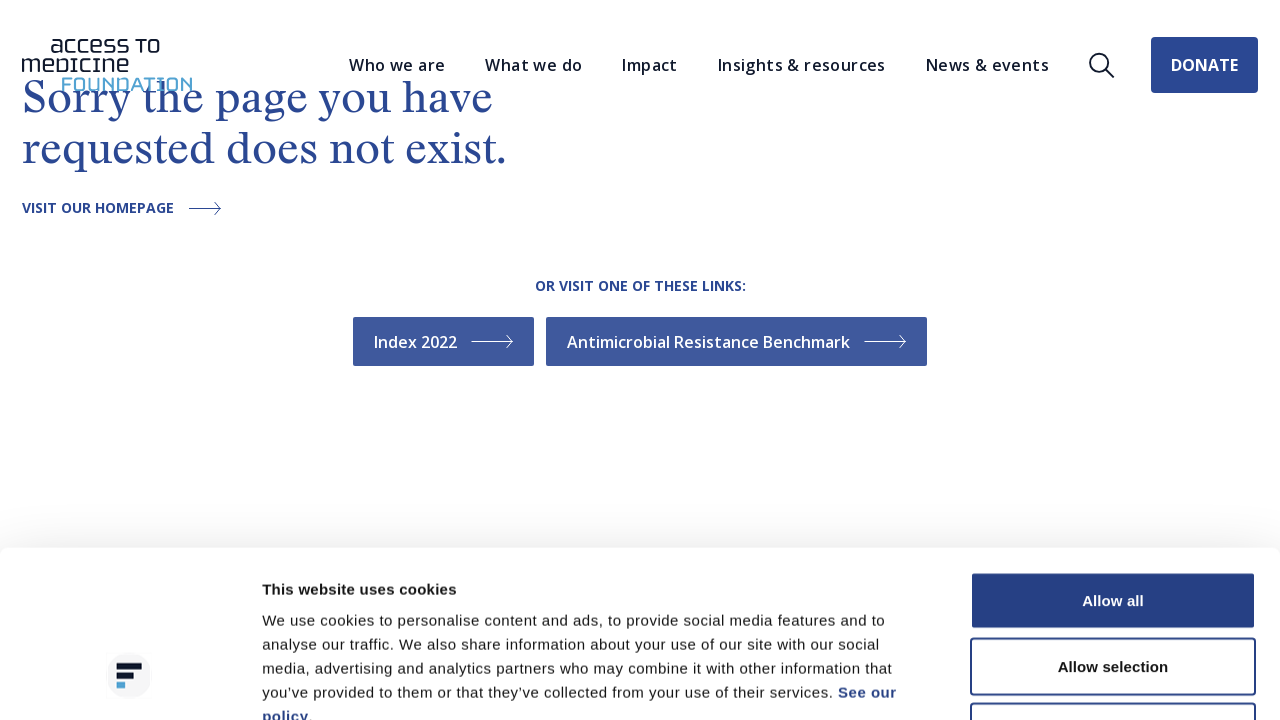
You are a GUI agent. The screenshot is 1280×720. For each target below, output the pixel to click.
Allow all (1113, 457)
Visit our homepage (126, 208)
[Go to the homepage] (107, 65)
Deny (1112, 588)
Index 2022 (443, 342)
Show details (1049, 680)
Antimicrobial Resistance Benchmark (736, 342)
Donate (1204, 65)
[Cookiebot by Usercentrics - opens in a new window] (129, 681)
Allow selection (1113, 523)
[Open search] (1102, 65)
